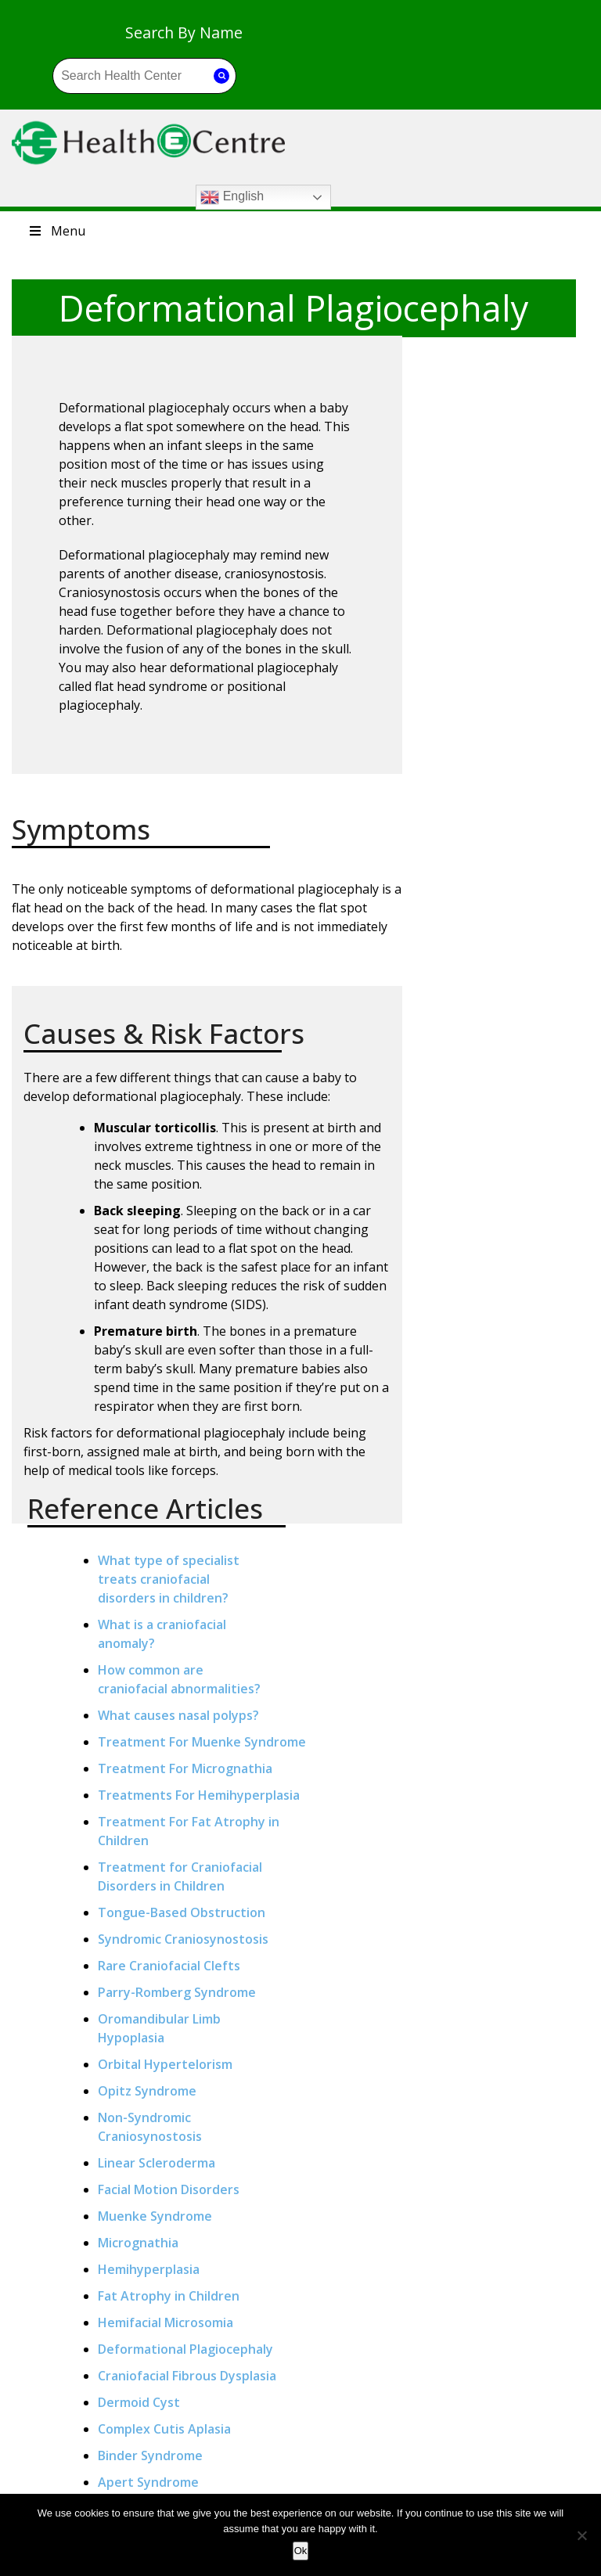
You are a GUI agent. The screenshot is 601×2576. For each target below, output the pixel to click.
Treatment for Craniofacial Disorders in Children (506, 759)
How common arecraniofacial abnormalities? (496, 468)
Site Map (357, 2453)
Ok (301, 2550)
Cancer (84, 2444)
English (390, 103)
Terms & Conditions (357, 2430)
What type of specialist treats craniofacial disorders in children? (514, 358)
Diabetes (84, 2467)
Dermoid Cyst (484, 1388)
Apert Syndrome (493, 1468)
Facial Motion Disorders (514, 1137)
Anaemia (84, 2399)
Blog (357, 2385)
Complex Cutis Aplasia (509, 1414)
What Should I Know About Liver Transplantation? (231, 2404)
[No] (581, 2535)
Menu (56, 140)
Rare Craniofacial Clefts (514, 895)
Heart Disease (84, 2490)
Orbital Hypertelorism (510, 1012)
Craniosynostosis (495, 1494)
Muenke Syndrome (500, 1164)
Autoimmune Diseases (84, 2422)
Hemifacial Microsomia (510, 1270)
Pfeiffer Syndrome (499, 1521)
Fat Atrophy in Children (514, 1244)
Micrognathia (483, 1191)
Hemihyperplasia (494, 1217)
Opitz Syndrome (492, 1039)
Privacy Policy (358, 2408)
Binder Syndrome (495, 1441)
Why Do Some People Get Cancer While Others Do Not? (231, 2464)
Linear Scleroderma (501, 1111)
